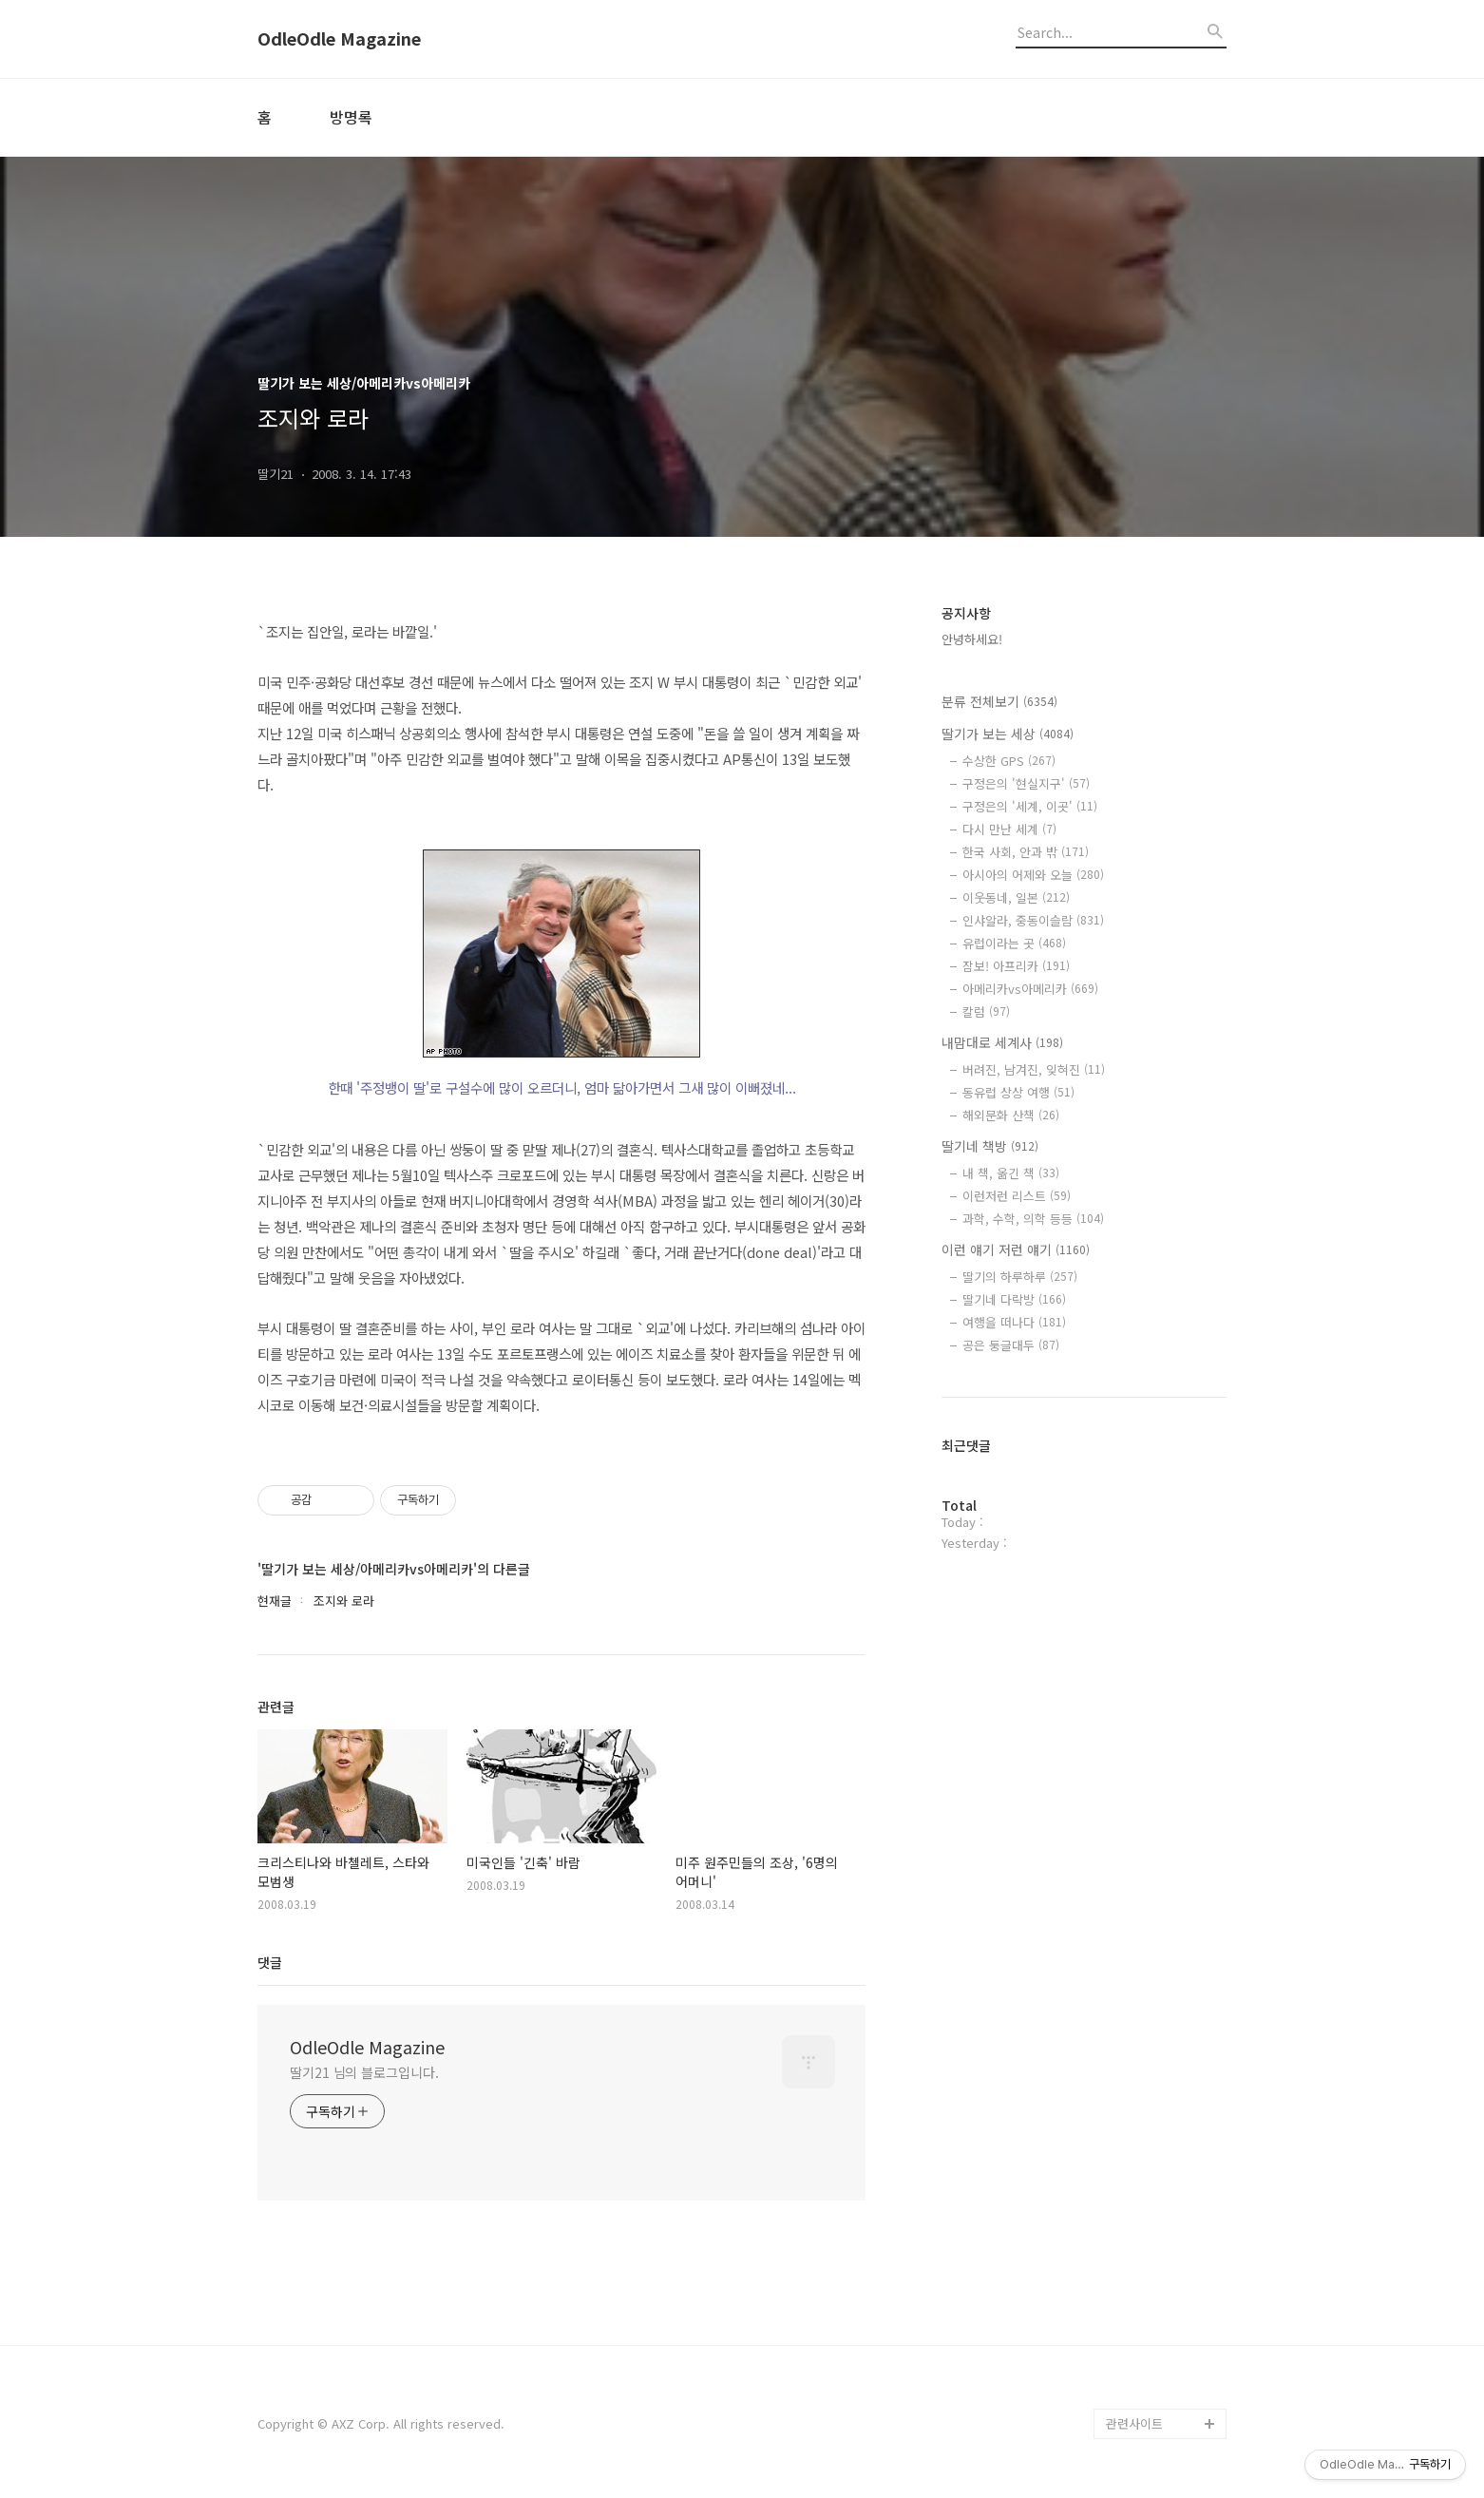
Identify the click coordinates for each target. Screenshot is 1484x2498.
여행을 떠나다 (1014, 1322)
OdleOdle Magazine (339, 39)
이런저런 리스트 (1016, 1196)
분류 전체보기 (999, 701)
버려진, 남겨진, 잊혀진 (1033, 1069)
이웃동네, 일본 (1016, 897)
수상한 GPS (1009, 761)
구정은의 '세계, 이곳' (1029, 806)
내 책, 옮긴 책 (1010, 1173)
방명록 (351, 116)
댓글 (269, 1962)
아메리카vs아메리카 (1030, 989)
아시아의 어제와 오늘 (1033, 875)
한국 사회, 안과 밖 (1025, 852)
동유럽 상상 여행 (1018, 1092)
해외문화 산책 (1010, 1115)
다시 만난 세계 (1009, 829)
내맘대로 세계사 (1002, 1042)
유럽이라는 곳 (1014, 943)
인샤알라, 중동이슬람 (1033, 920)
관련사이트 (1134, 2423)
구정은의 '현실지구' (1026, 783)
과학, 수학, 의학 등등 (1033, 1219)
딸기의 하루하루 (1019, 1277)
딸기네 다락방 (1014, 1299)
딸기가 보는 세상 (1008, 733)
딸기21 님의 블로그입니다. (364, 2072)
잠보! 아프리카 (1016, 966)
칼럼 (986, 1011)
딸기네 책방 (990, 1145)
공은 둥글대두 (1010, 1345)
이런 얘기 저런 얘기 (1016, 1249)
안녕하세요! (972, 639)
